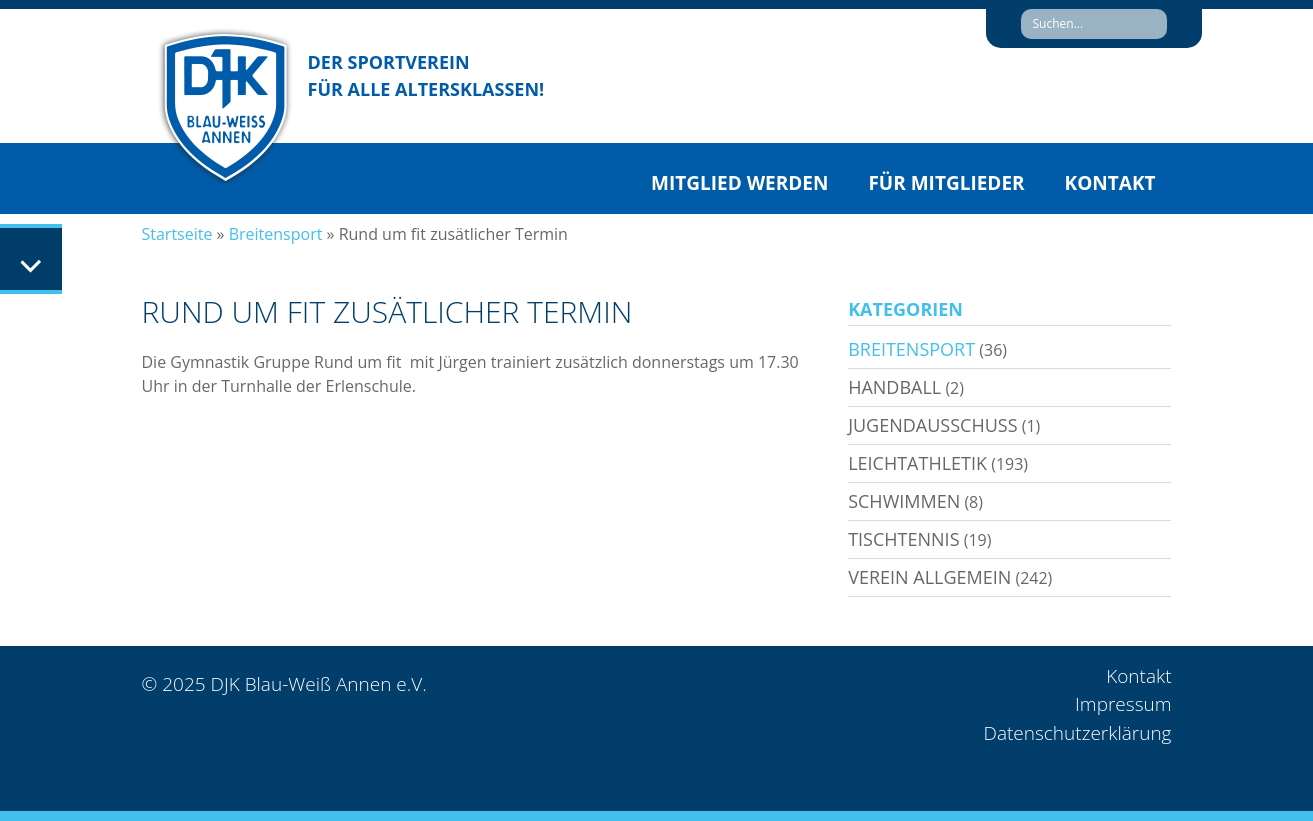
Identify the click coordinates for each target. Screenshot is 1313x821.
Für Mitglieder (946, 183)
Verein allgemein (929, 577)
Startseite (177, 234)
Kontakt (1110, 183)
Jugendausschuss (932, 425)
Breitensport (276, 234)
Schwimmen (904, 501)
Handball (894, 387)
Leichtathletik (917, 463)
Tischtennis (903, 539)
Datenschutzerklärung (1077, 733)
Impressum (1123, 704)
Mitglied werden (739, 183)
